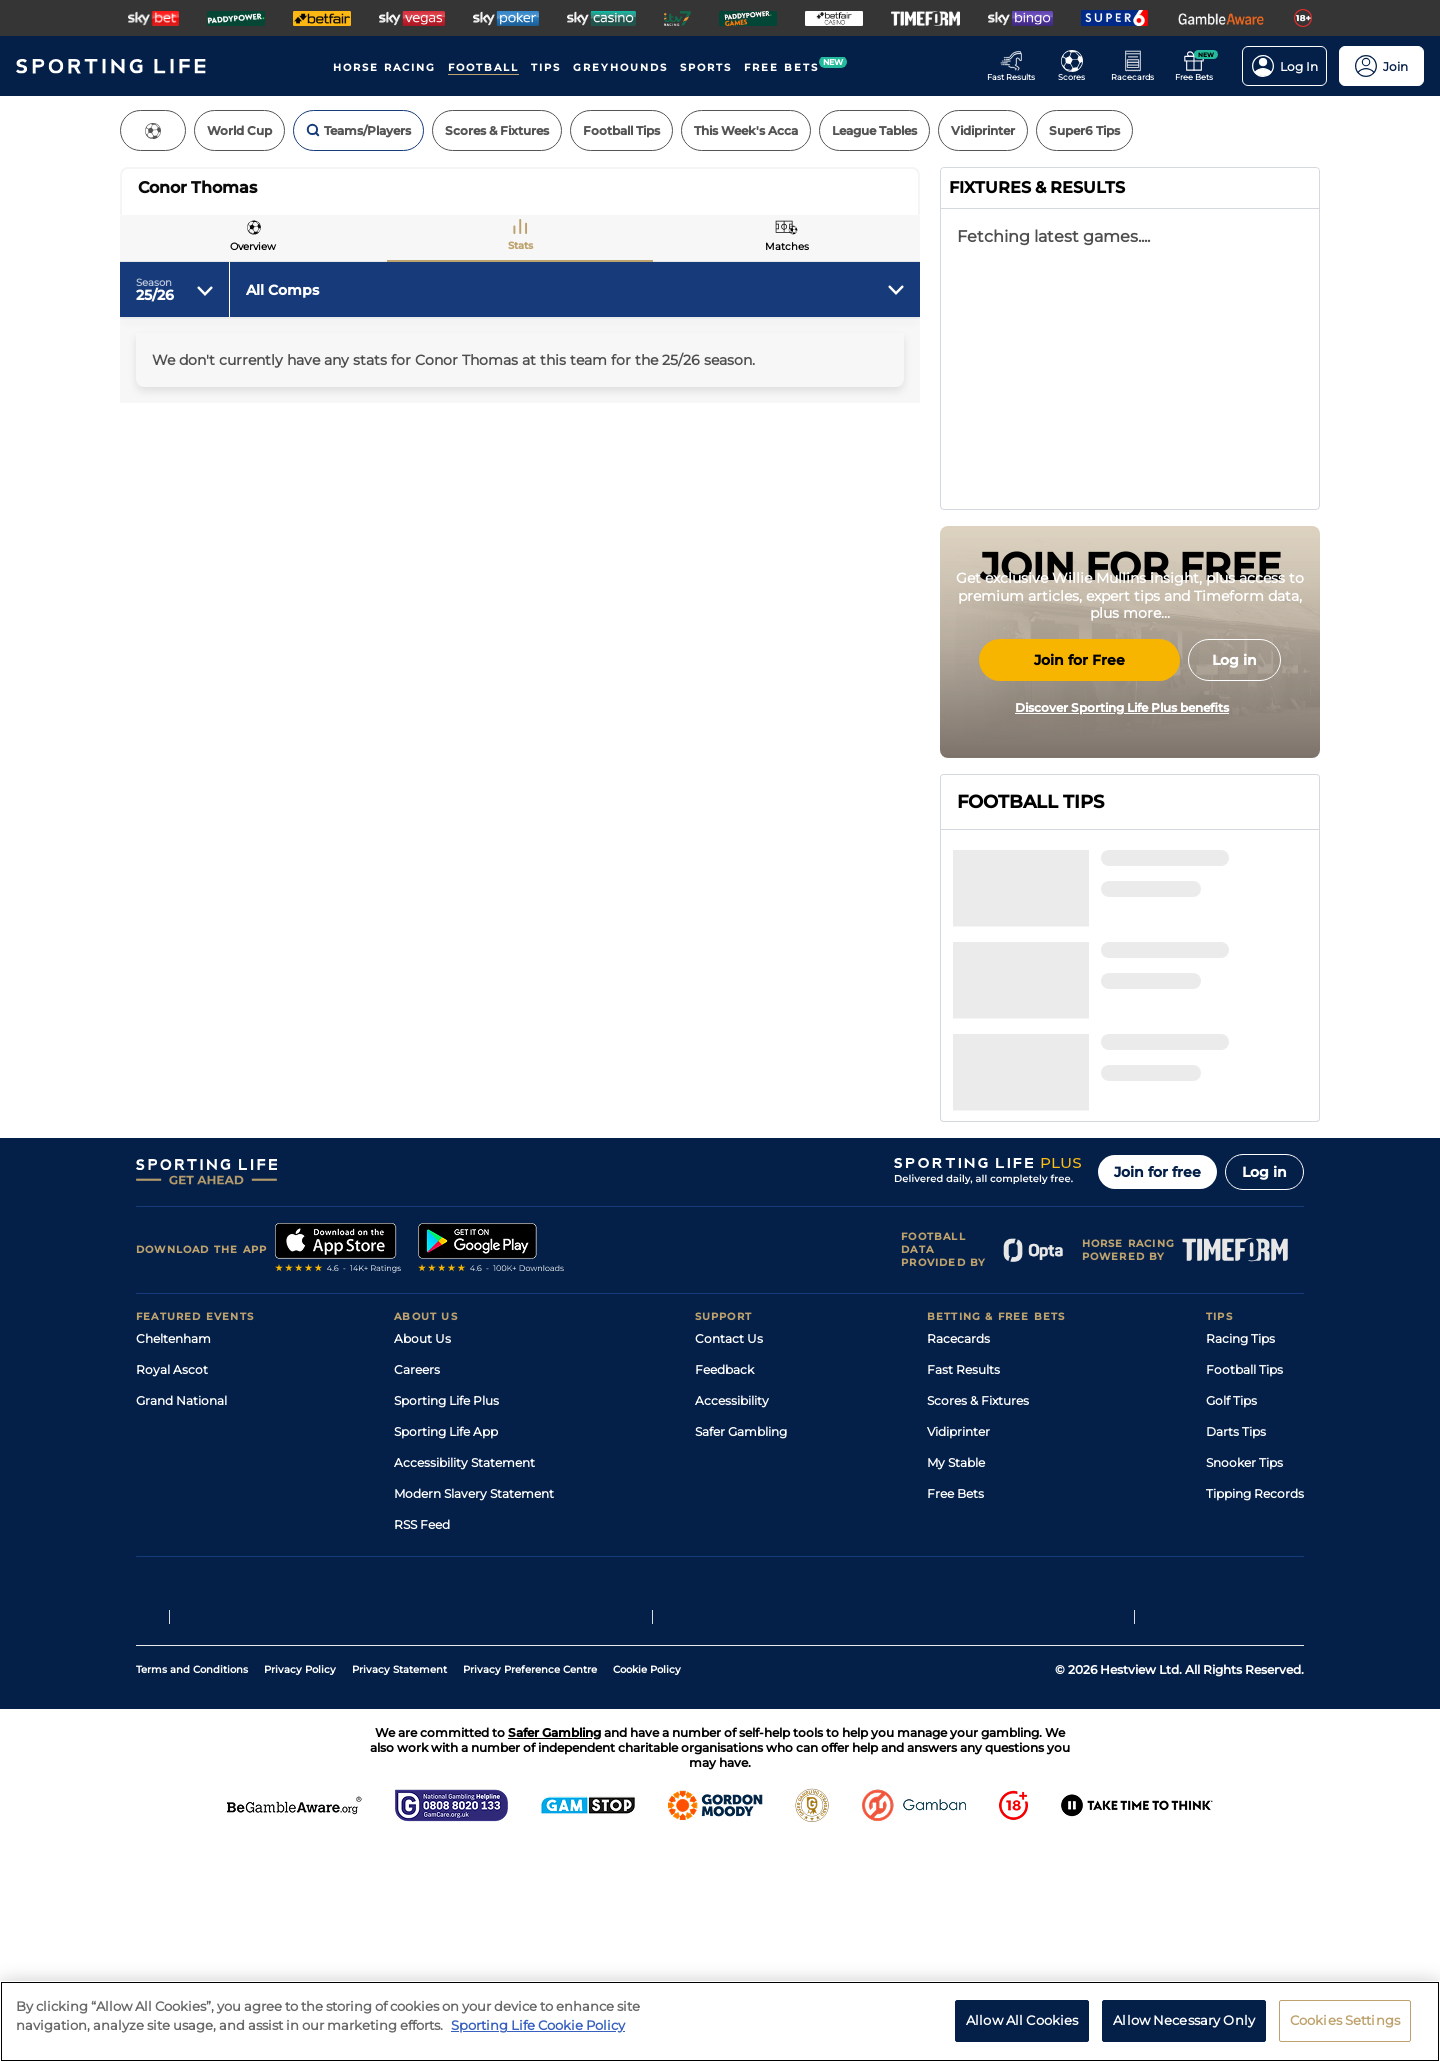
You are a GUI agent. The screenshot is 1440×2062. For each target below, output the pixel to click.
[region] (720, 2021)
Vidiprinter (958, 1648)
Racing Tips (1240, 1555)
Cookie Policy (647, 1886)
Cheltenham (173, 1555)
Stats (520, 245)
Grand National (181, 1617)
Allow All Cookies (1022, 2020)
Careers (417, 1586)
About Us (422, 1555)
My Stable (956, 1679)
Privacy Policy (300, 1886)
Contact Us (729, 1555)
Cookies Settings (1345, 2020)
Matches (787, 246)
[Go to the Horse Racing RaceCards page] (1138, 66)
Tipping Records (1255, 1710)
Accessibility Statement (464, 1679)
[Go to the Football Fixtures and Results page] (1077, 66)
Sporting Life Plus (446, 1617)
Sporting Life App (446, 1648)
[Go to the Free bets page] (1199, 66)
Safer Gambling (741, 1648)
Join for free (1157, 1389)
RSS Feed (422, 1741)
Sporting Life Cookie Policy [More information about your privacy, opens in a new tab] (538, 2025)
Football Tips (1244, 1586)
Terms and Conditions (192, 1886)
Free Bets (955, 1710)
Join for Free (1079, 848)
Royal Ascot (172, 1586)
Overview (253, 246)
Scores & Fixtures (978, 1617)
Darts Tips (1236, 1648)
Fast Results (963, 1586)
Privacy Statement (399, 1886)
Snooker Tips (1244, 1679)
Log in (1264, 1389)
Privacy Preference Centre (530, 1886)
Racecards (958, 1555)
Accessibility (732, 1617)
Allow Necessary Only (1184, 2020)
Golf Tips (1231, 1617)
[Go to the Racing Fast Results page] (1016, 66)
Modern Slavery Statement (474, 1710)
